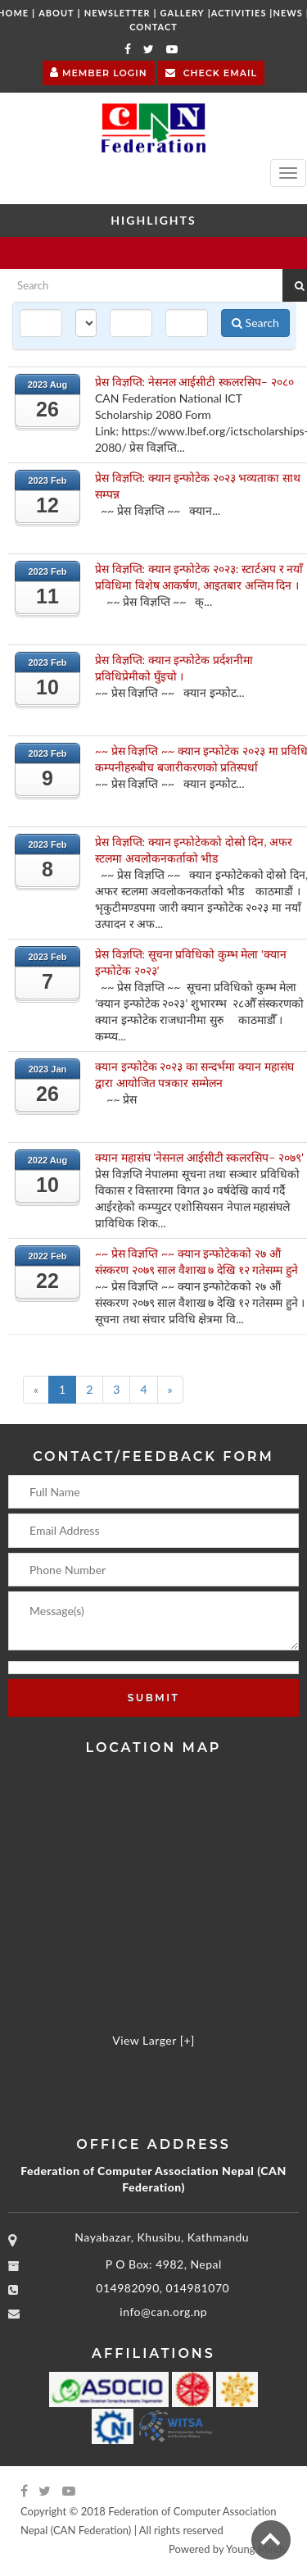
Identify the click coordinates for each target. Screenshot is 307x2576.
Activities (239, 12)
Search (255, 323)
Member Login (98, 71)
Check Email (211, 72)
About (56, 12)
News (288, 12)
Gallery (182, 12)
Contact (153, 26)
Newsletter (117, 12)
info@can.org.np (163, 2312)
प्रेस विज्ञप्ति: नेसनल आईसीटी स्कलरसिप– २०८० (194, 382)
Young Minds (256, 2549)
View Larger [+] (153, 2040)
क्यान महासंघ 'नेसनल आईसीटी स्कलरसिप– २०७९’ (199, 1157)
